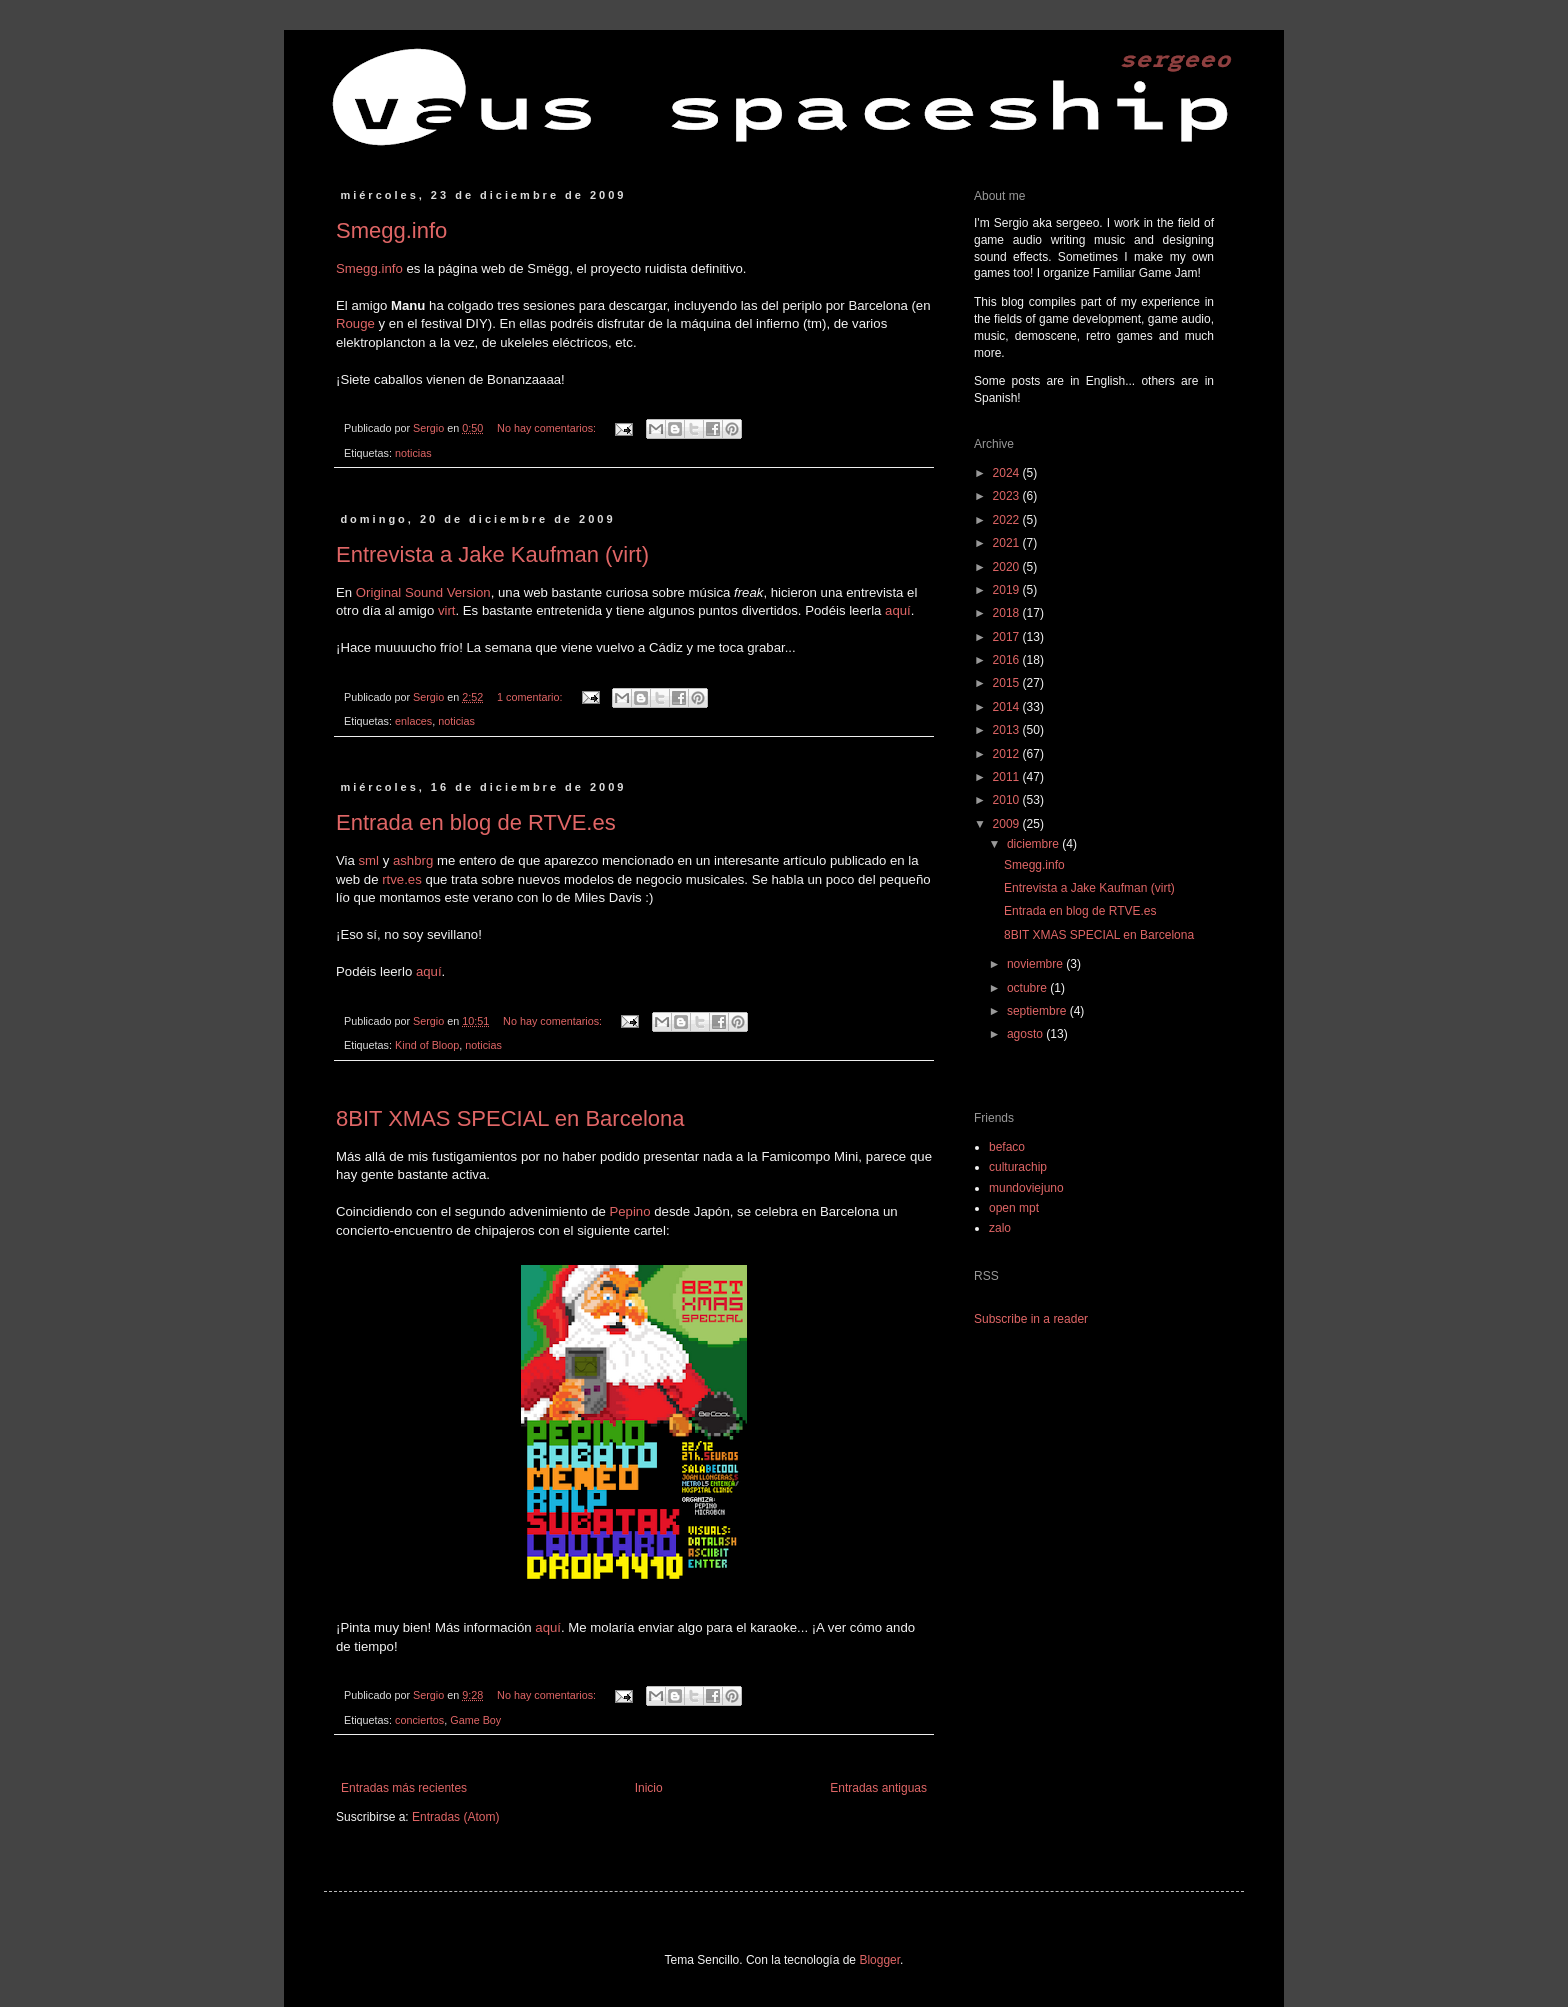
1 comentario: (531, 697)
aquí (898, 610)
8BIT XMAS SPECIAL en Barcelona (510, 1118)
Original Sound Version (423, 592)
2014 (1008, 707)
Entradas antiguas (878, 1788)
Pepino (629, 1211)
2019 (1008, 590)
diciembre (1034, 844)
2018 (1008, 613)
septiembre (1038, 1011)
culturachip (1018, 1167)
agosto (1026, 1034)
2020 (1008, 567)
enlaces (413, 721)
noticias (413, 453)
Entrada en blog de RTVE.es (476, 822)
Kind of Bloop (427, 1045)
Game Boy (475, 1720)
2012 (1008, 754)
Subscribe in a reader (1031, 1319)
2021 (1008, 543)
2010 (1008, 800)
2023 (1008, 496)
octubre (1028, 988)
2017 (1008, 637)
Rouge (355, 323)
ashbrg (413, 860)
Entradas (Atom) (455, 1817)
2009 (1008, 824)
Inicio (649, 1788)
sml (369, 860)
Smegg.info (391, 230)
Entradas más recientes (404, 1788)
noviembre (1036, 964)
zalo (1000, 1228)
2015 (1008, 683)
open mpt (1014, 1208)
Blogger (879, 1960)
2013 (1008, 730)
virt (447, 610)
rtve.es (402, 879)
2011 (1008, 777)
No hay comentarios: (548, 428)
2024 (1008, 473)
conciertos (419, 1720)
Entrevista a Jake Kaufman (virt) (492, 554)
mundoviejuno (1026, 1188)
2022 (1008, 520)
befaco (1007, 1147)
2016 (1008, 660)
